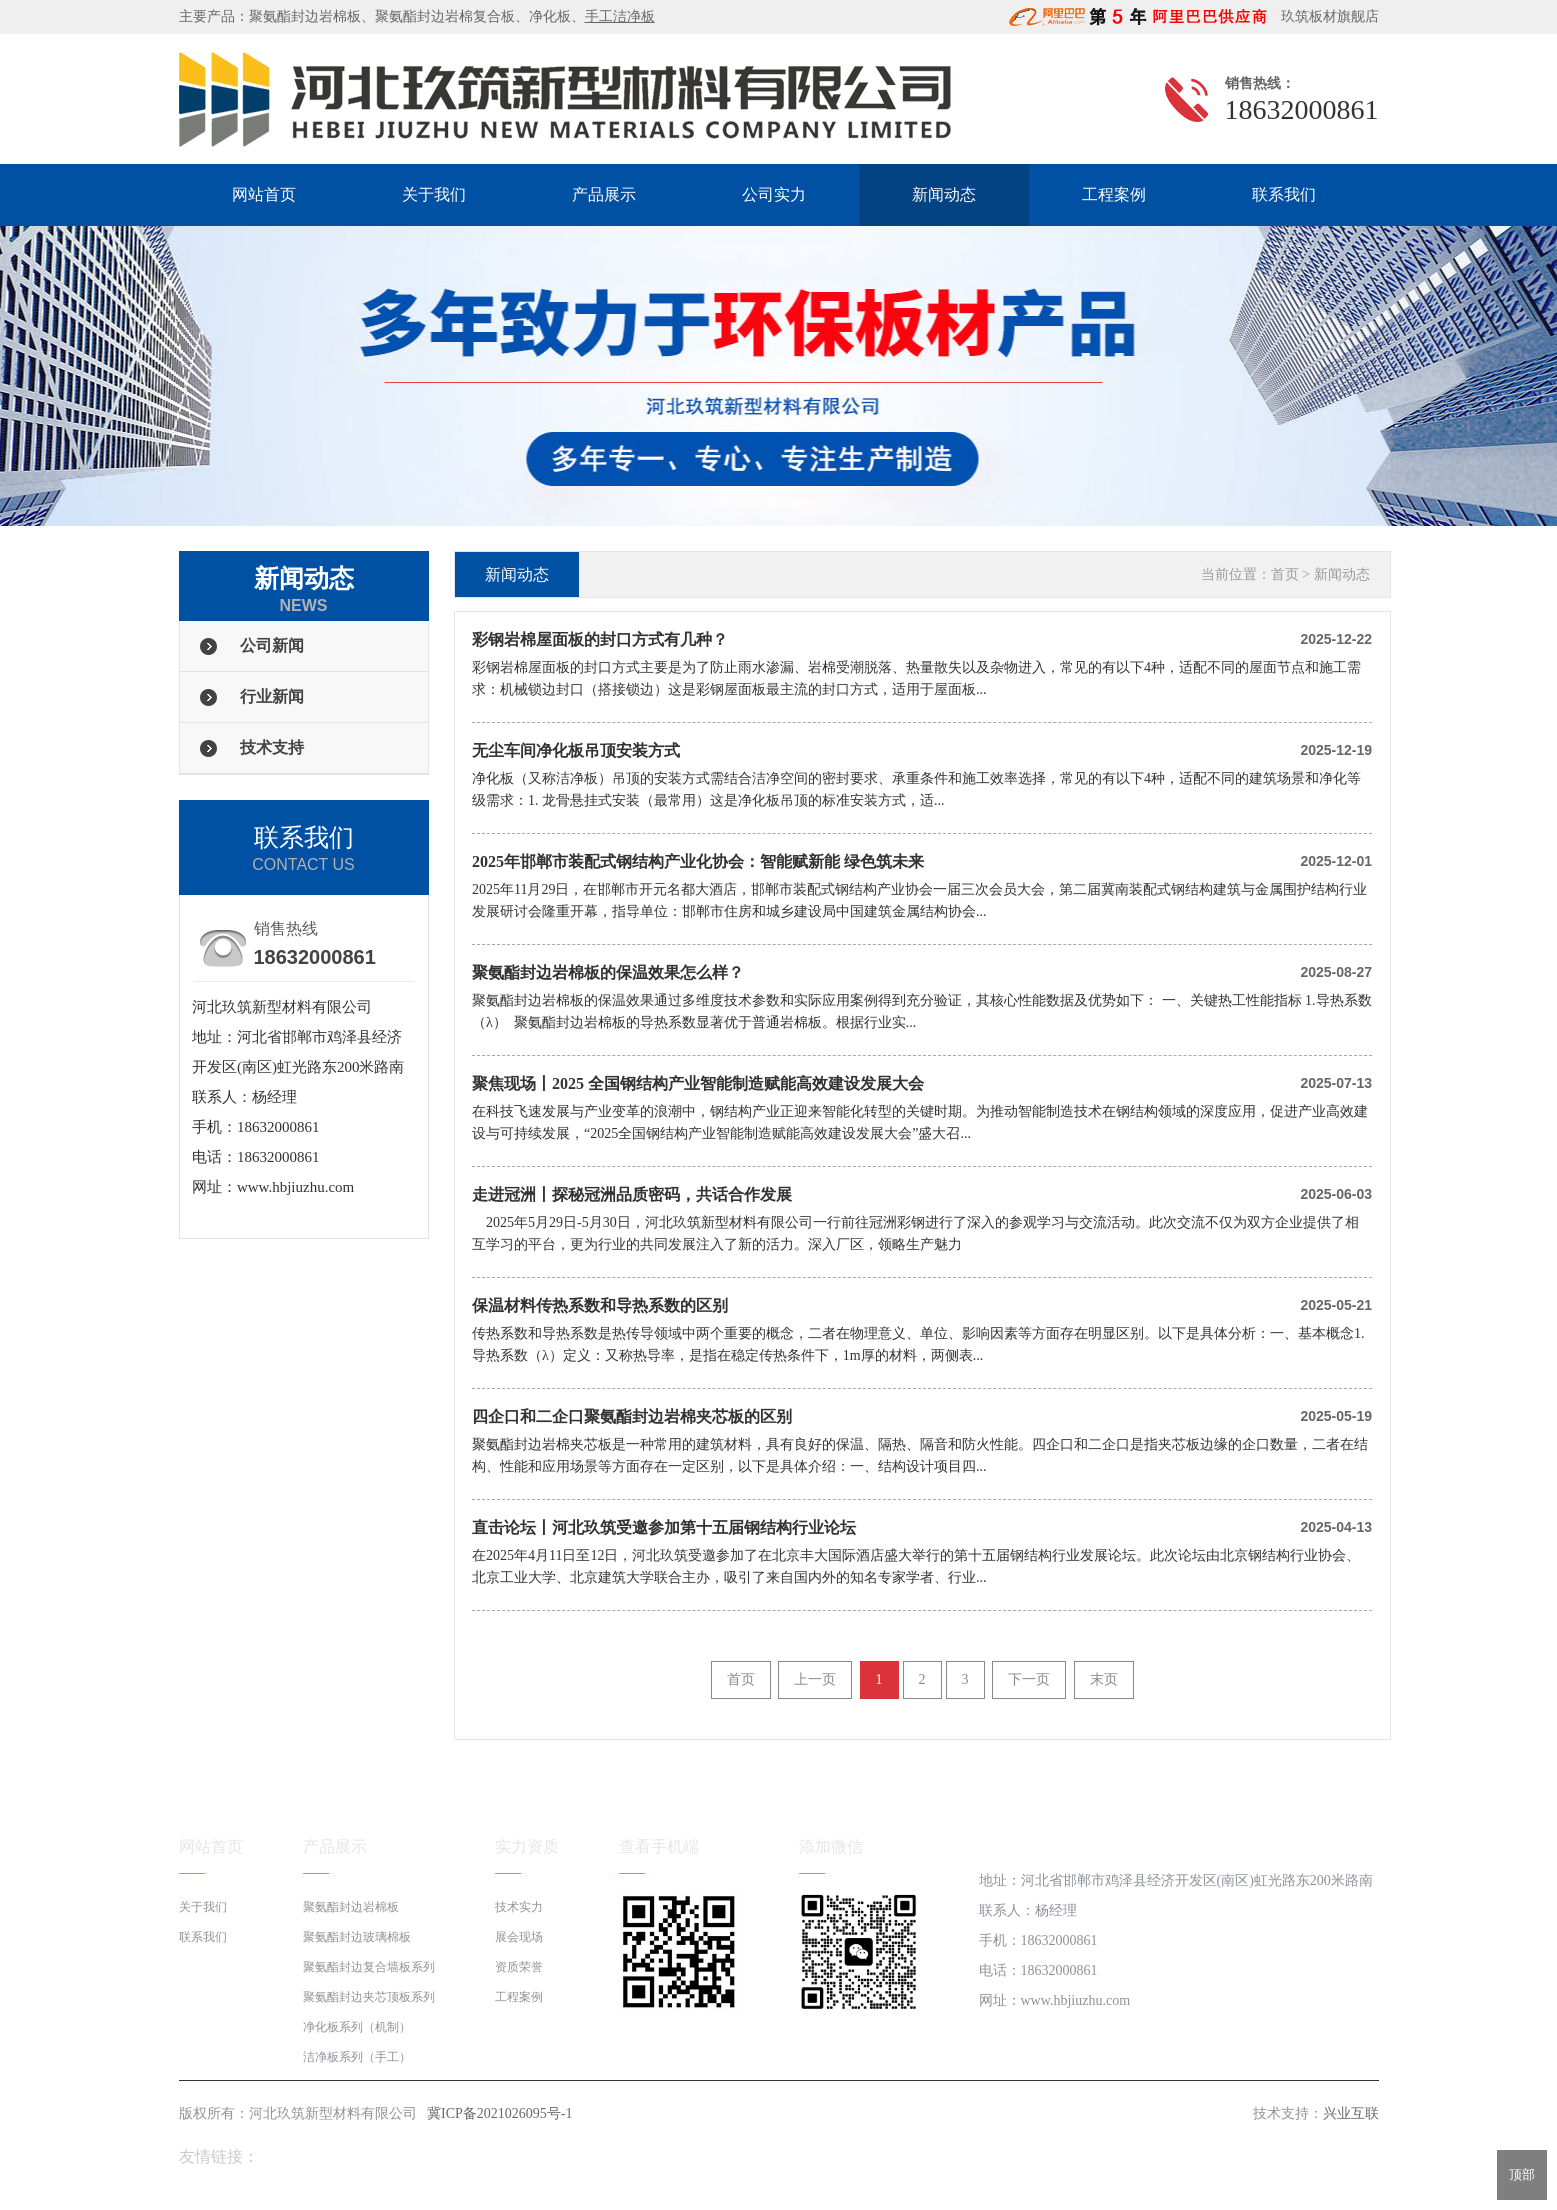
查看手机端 (659, 1846)
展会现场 (519, 1937)
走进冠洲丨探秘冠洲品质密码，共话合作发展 (632, 1194)
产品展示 (604, 194)
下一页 (1029, 1679)
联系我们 (1284, 194)
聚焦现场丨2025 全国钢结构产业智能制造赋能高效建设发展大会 (698, 1083)
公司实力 (774, 194)
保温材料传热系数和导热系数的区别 (600, 1305)
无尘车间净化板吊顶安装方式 (576, 750)
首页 (1285, 574)
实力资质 (527, 1846)
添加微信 (831, 1846)
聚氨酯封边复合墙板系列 (369, 1967)
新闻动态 (944, 194)
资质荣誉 (519, 1967)
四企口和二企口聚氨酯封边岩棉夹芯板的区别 (632, 1416)
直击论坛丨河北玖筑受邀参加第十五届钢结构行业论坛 (664, 1527)
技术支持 (272, 747)
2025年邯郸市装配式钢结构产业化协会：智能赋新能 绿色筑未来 (698, 861)
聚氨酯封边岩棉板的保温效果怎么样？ (608, 972)
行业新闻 (272, 696)
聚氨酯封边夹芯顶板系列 (369, 1997)
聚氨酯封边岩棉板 (305, 16)
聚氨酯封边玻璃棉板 (357, 1937)
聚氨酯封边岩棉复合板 (445, 16)
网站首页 (264, 194)
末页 (1104, 1679)
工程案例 (1114, 194)
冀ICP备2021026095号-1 (499, 2113)
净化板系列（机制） (357, 2027)
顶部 (1522, 2174)
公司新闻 (272, 645)
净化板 (550, 16)
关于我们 (434, 194)
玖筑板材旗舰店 (1324, 16)
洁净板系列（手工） (357, 2057)
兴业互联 (1351, 2113)
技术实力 (519, 1907)
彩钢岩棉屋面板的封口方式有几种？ (600, 639)
